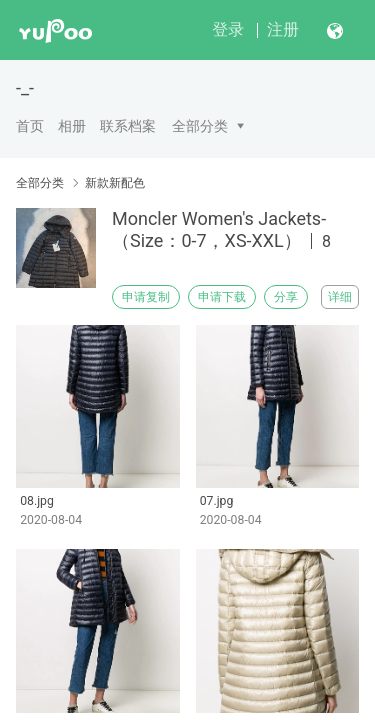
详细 (340, 297)
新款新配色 (115, 183)
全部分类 (200, 126)
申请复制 (146, 297)
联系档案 (128, 126)
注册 (283, 29)
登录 (228, 29)
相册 (72, 126)
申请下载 (222, 297)
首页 (30, 126)
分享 (286, 297)
